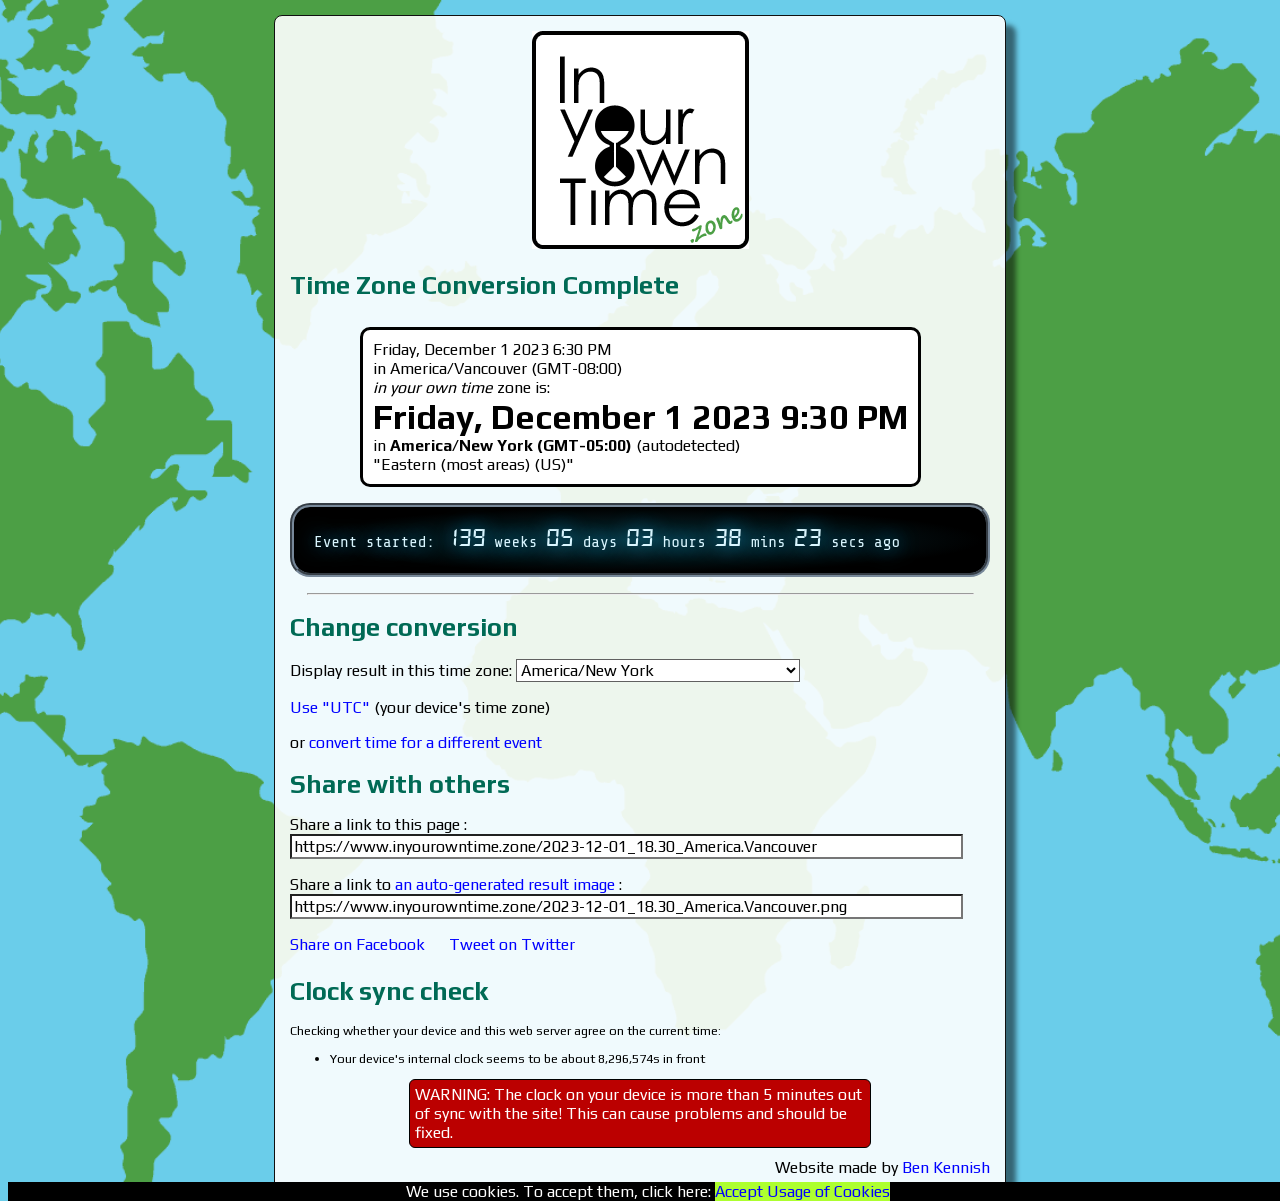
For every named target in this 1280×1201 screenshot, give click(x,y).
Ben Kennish (946, 1167)
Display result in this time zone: (545, 670)
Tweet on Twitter (512, 944)
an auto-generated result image (505, 884)
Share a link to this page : (378, 824)
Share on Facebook (357, 944)
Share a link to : (456, 884)
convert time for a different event (425, 742)
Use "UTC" (330, 707)
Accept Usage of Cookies (802, 1191)
